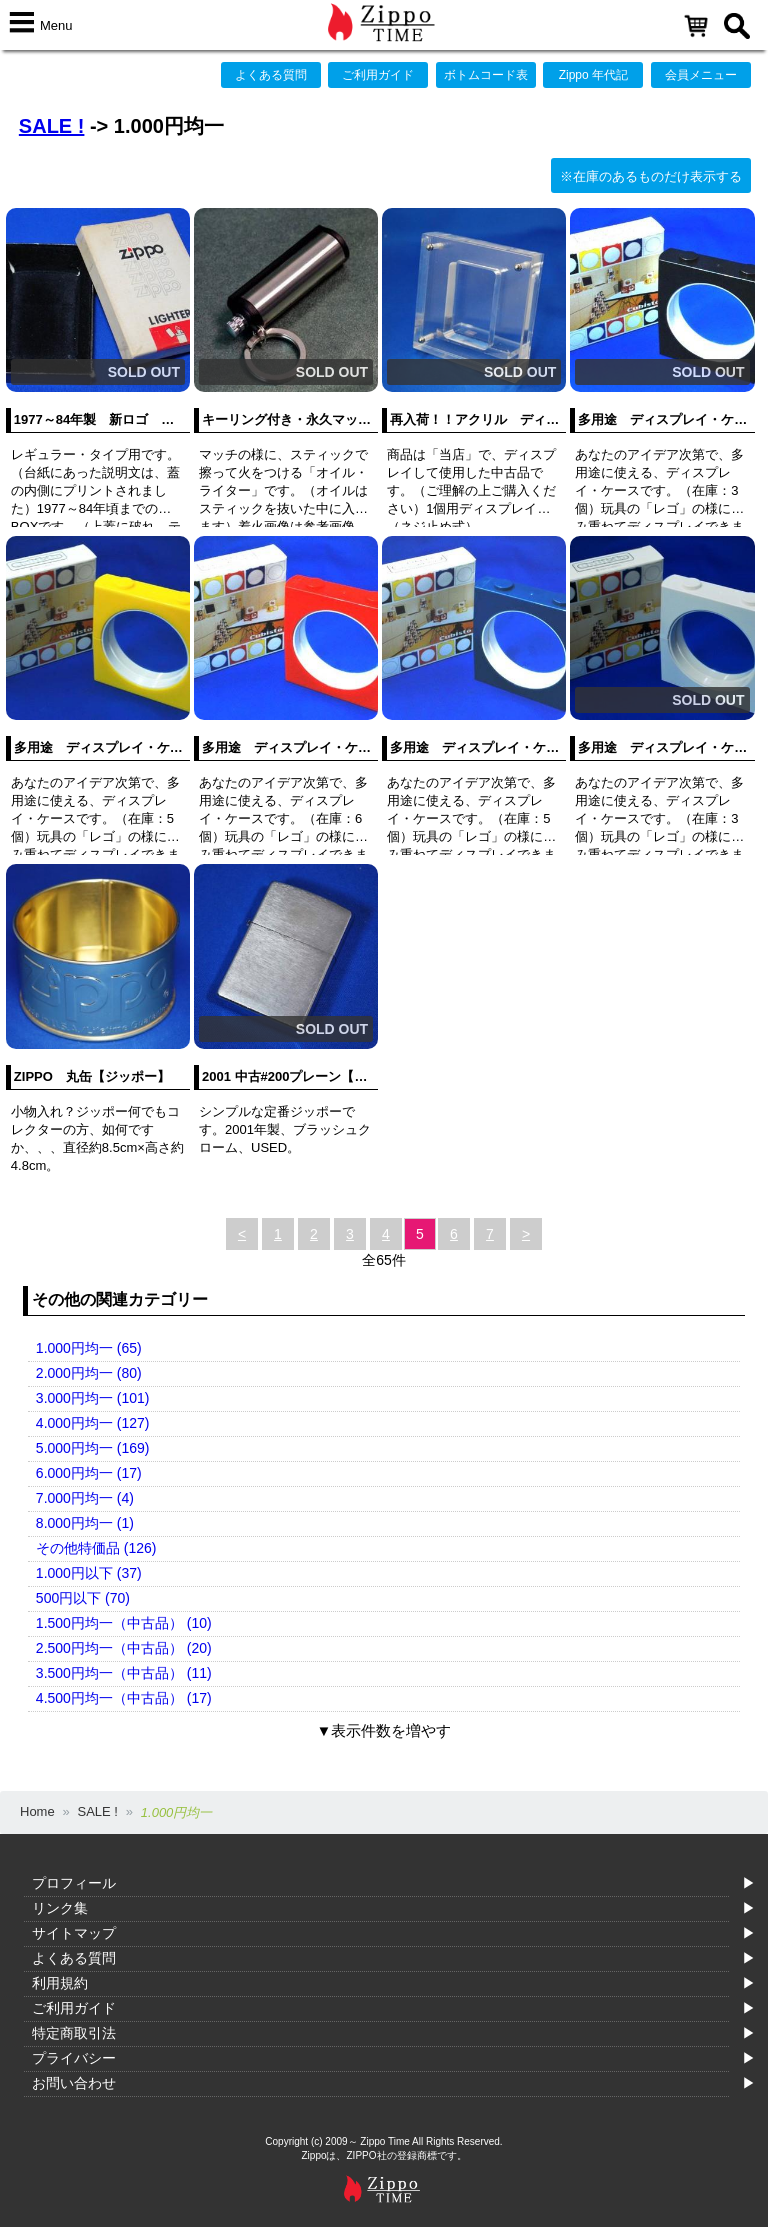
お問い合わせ (74, 2083)
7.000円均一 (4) (85, 1498)
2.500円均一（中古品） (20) (124, 1648)
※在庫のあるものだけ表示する (651, 176)
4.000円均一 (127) (93, 1423)
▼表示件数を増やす (384, 1730)
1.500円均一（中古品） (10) (124, 1623)
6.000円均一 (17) (89, 1473)
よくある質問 (271, 75)
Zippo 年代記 (593, 75)
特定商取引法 (74, 2033)
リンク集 (60, 1908)
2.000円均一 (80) (89, 1373)
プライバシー (74, 2058)
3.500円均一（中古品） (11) (124, 1673)
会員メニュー (701, 75)
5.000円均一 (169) (93, 1448)
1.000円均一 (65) (89, 1348)
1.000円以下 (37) (89, 1573)
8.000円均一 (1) (85, 1523)
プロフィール (74, 1883)
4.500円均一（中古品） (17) (124, 1698)
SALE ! (52, 126)
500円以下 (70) (83, 1598)
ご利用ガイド (378, 75)
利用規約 (60, 1983)
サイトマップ (74, 1933)
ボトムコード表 (486, 75)
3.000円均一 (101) (93, 1398)
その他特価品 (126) (96, 1548)
